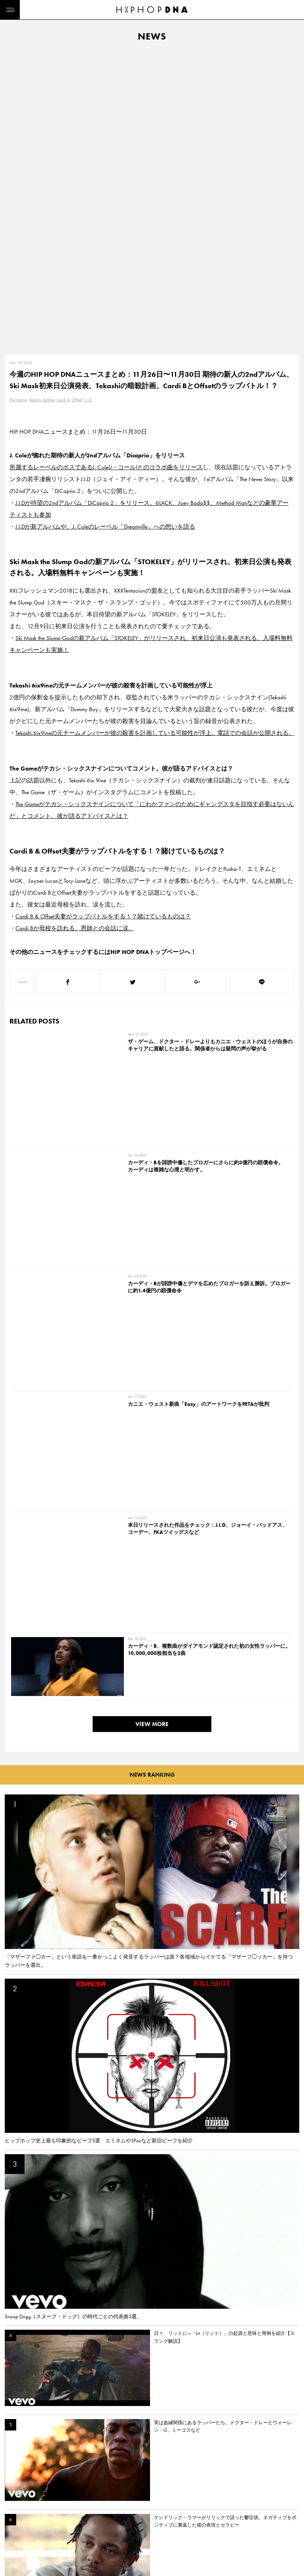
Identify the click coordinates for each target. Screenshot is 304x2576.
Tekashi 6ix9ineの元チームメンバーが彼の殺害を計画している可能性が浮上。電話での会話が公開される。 (154, 433)
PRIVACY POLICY (61, 2506)
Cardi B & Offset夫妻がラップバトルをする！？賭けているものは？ (103, 617)
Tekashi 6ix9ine (42, 100)
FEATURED (18, 2534)
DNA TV (15, 2506)
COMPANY (54, 2520)
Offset (77, 100)
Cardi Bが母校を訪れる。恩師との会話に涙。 (74, 629)
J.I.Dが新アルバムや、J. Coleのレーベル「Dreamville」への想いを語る (105, 227)
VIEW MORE (152, 974)
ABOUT (15, 2547)
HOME (14, 2492)
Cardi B (63, 100)
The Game (18, 100)
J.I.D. (88, 100)
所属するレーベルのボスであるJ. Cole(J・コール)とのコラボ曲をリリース (106, 168)
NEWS (14, 2520)
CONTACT (53, 2492)
